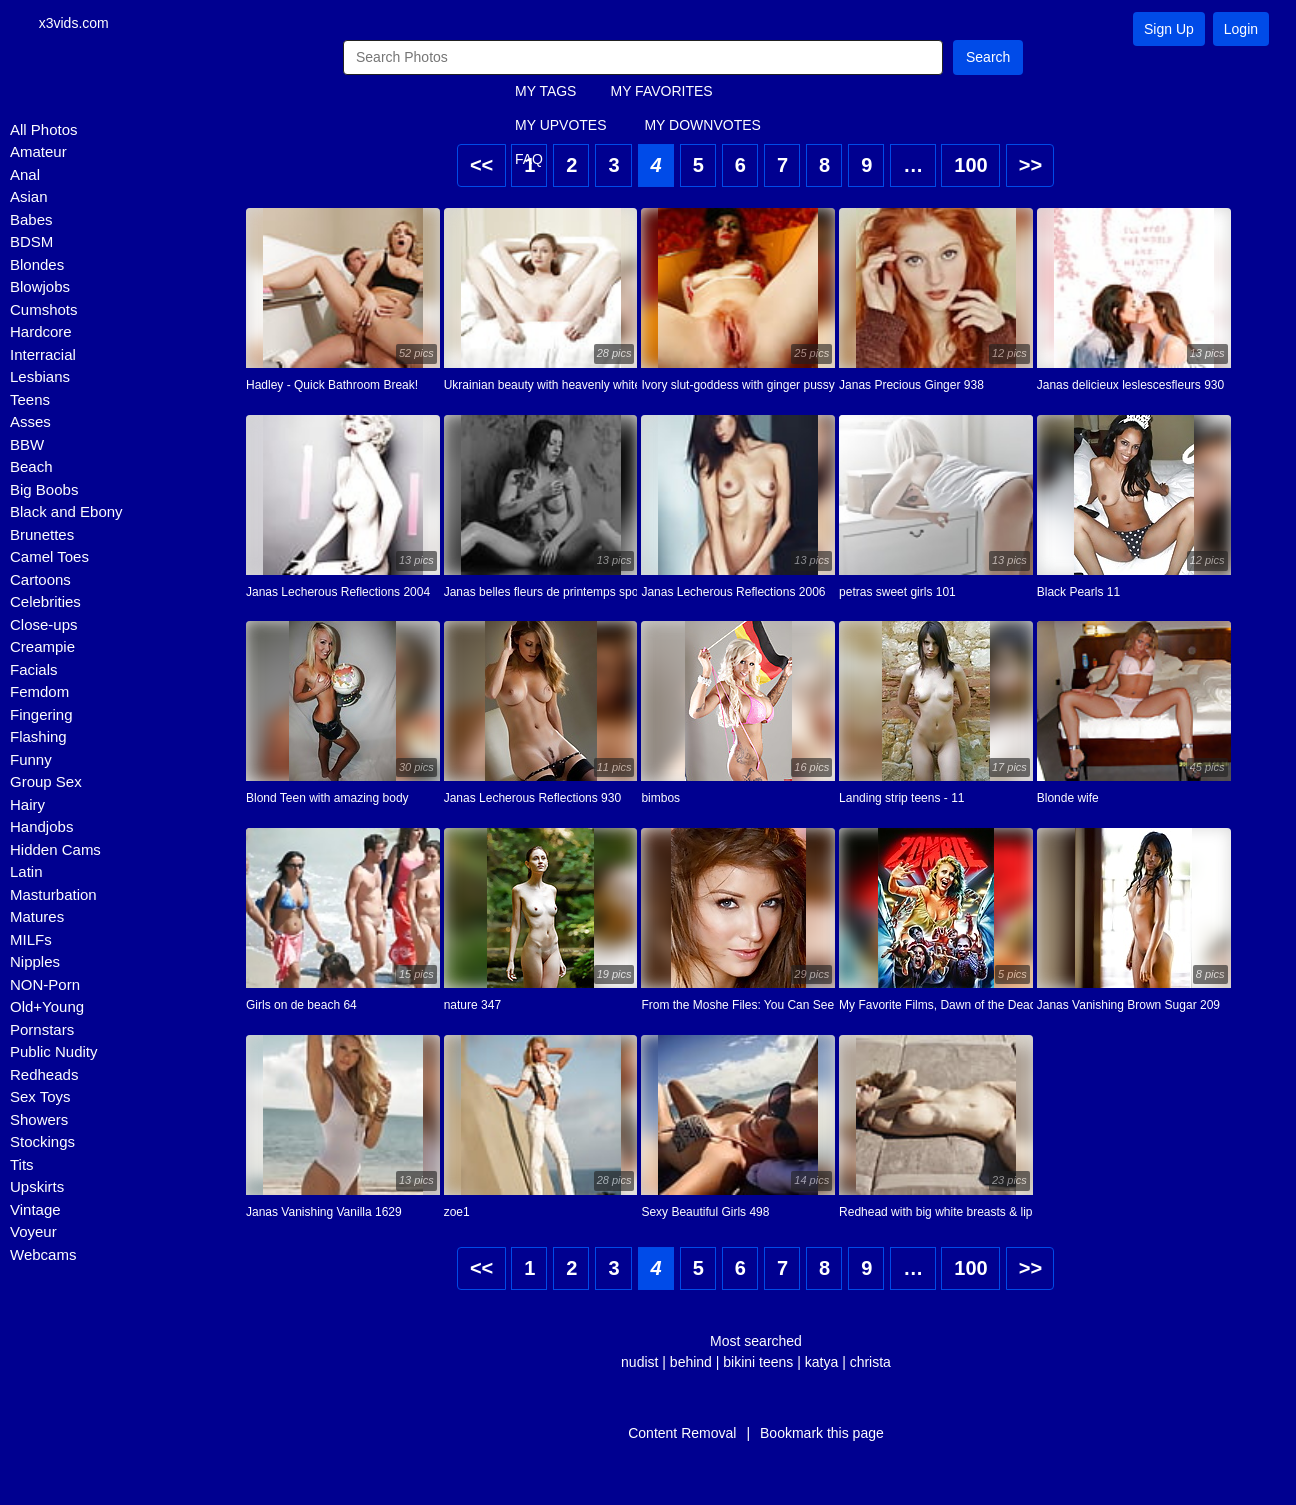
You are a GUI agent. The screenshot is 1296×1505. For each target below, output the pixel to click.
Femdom (39, 693)
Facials (34, 670)
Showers (39, 1120)
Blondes (37, 265)
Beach (31, 468)
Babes (31, 220)
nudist (639, 1363)
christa (870, 1363)
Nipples (35, 963)
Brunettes (42, 535)
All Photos (44, 130)
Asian (29, 198)
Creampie (42, 648)
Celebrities (45, 603)
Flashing (38, 738)
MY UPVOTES (561, 127)
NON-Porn (45, 985)
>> (1030, 166)
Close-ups (44, 625)
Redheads (44, 1075)
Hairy (27, 805)
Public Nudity (54, 1053)
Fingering (41, 715)
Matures (37, 918)
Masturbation (53, 895)
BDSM (31, 243)
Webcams (43, 1255)
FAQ (529, 161)
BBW (27, 445)
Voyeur (33, 1233)
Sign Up (1169, 29)
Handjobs (41, 828)
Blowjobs (40, 288)
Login (1241, 29)
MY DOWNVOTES (702, 127)
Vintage (35, 1210)
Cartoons (40, 580)
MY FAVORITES (661, 93)
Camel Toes (49, 558)
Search (988, 58)
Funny (31, 760)
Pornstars (42, 1030)
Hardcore (41, 333)
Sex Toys (40, 1098)
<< (481, 166)
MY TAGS (545, 93)
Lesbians (40, 378)
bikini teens (758, 1363)
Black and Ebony (66, 513)
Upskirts (37, 1188)
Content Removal (682, 1434)
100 (970, 166)
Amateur (38, 153)
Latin (26, 873)
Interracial (43, 355)
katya (821, 1363)
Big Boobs (44, 490)
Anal (25, 175)
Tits (22, 1165)
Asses (30, 423)
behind (691, 1363)
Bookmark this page (822, 1434)
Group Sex (46, 783)
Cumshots (44, 310)
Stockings (42, 1143)
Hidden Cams (55, 850)
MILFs (31, 940)
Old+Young (47, 1008)
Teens (30, 400)
